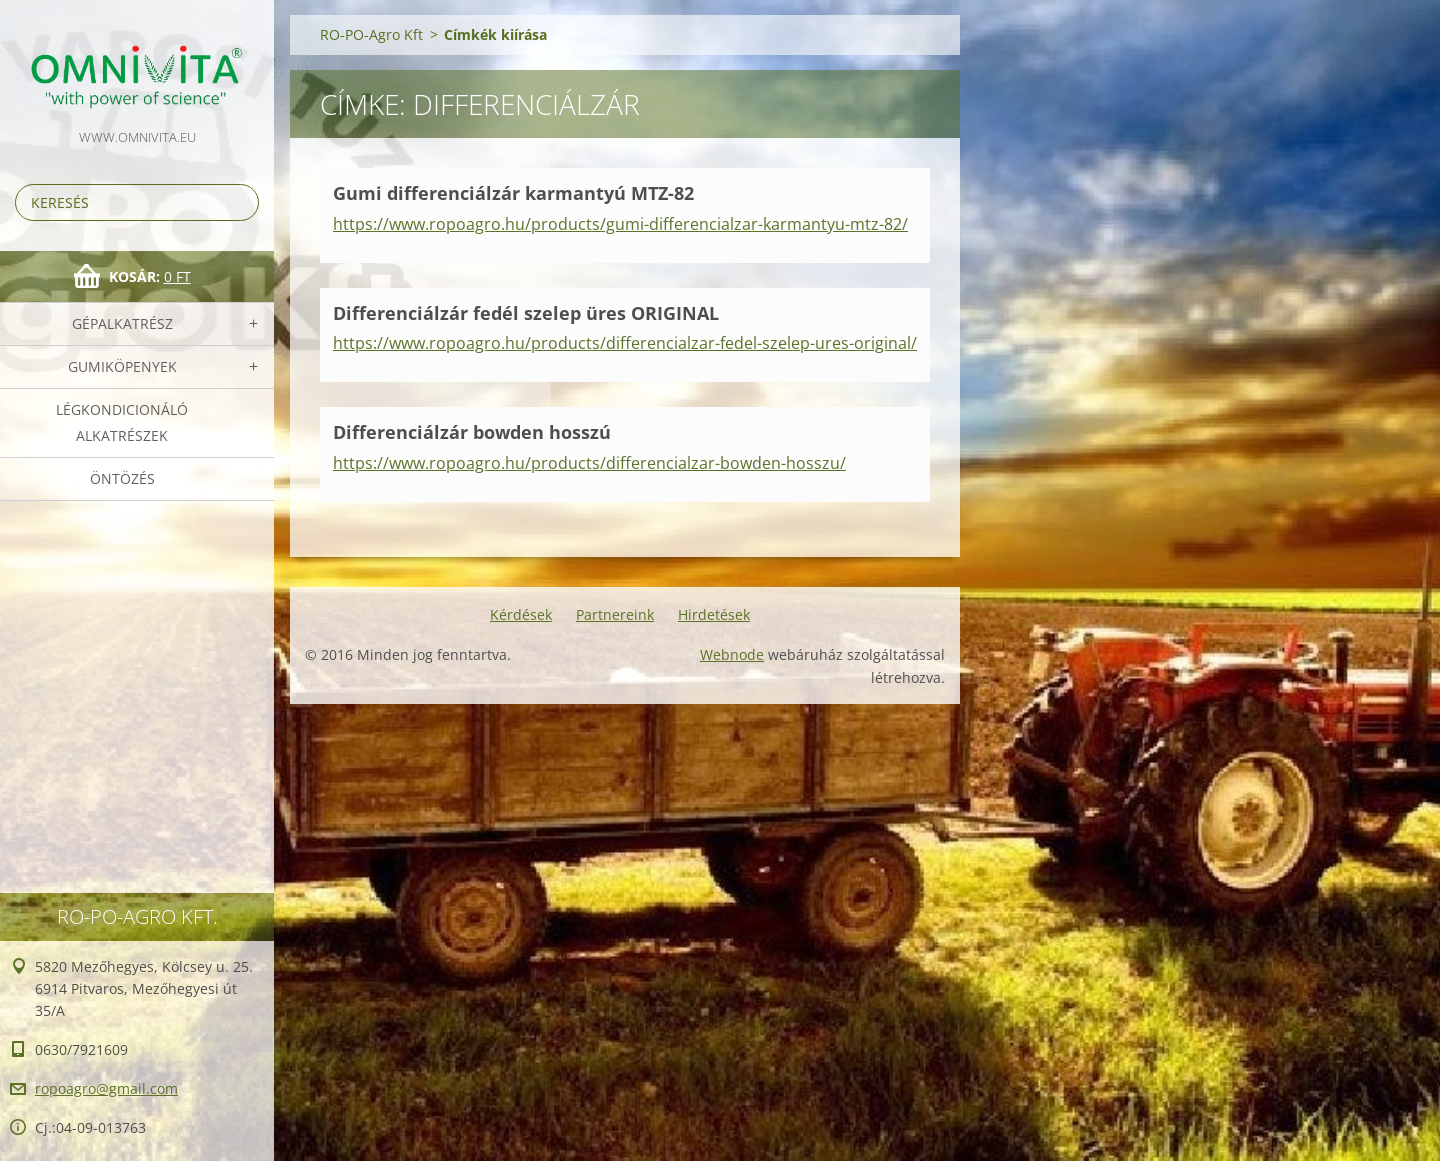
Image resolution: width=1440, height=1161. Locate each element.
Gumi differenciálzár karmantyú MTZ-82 (513, 193)
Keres (240, 202)
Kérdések (521, 614)
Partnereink (615, 614)
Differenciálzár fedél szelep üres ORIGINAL (526, 313)
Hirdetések (714, 614)
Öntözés (122, 478)
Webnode (732, 654)
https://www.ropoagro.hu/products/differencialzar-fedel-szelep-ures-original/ (625, 343)
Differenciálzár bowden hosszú (472, 432)
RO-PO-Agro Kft (371, 34)
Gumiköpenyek (122, 366)
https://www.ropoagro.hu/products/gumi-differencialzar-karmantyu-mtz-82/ (620, 224)
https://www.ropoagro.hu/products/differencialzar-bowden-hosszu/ (589, 463)
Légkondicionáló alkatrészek (122, 422)
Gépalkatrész (122, 323)
